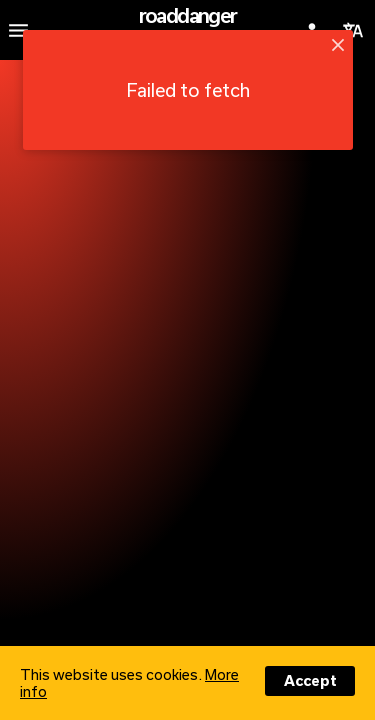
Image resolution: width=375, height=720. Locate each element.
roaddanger (188, 15)
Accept (310, 680)
